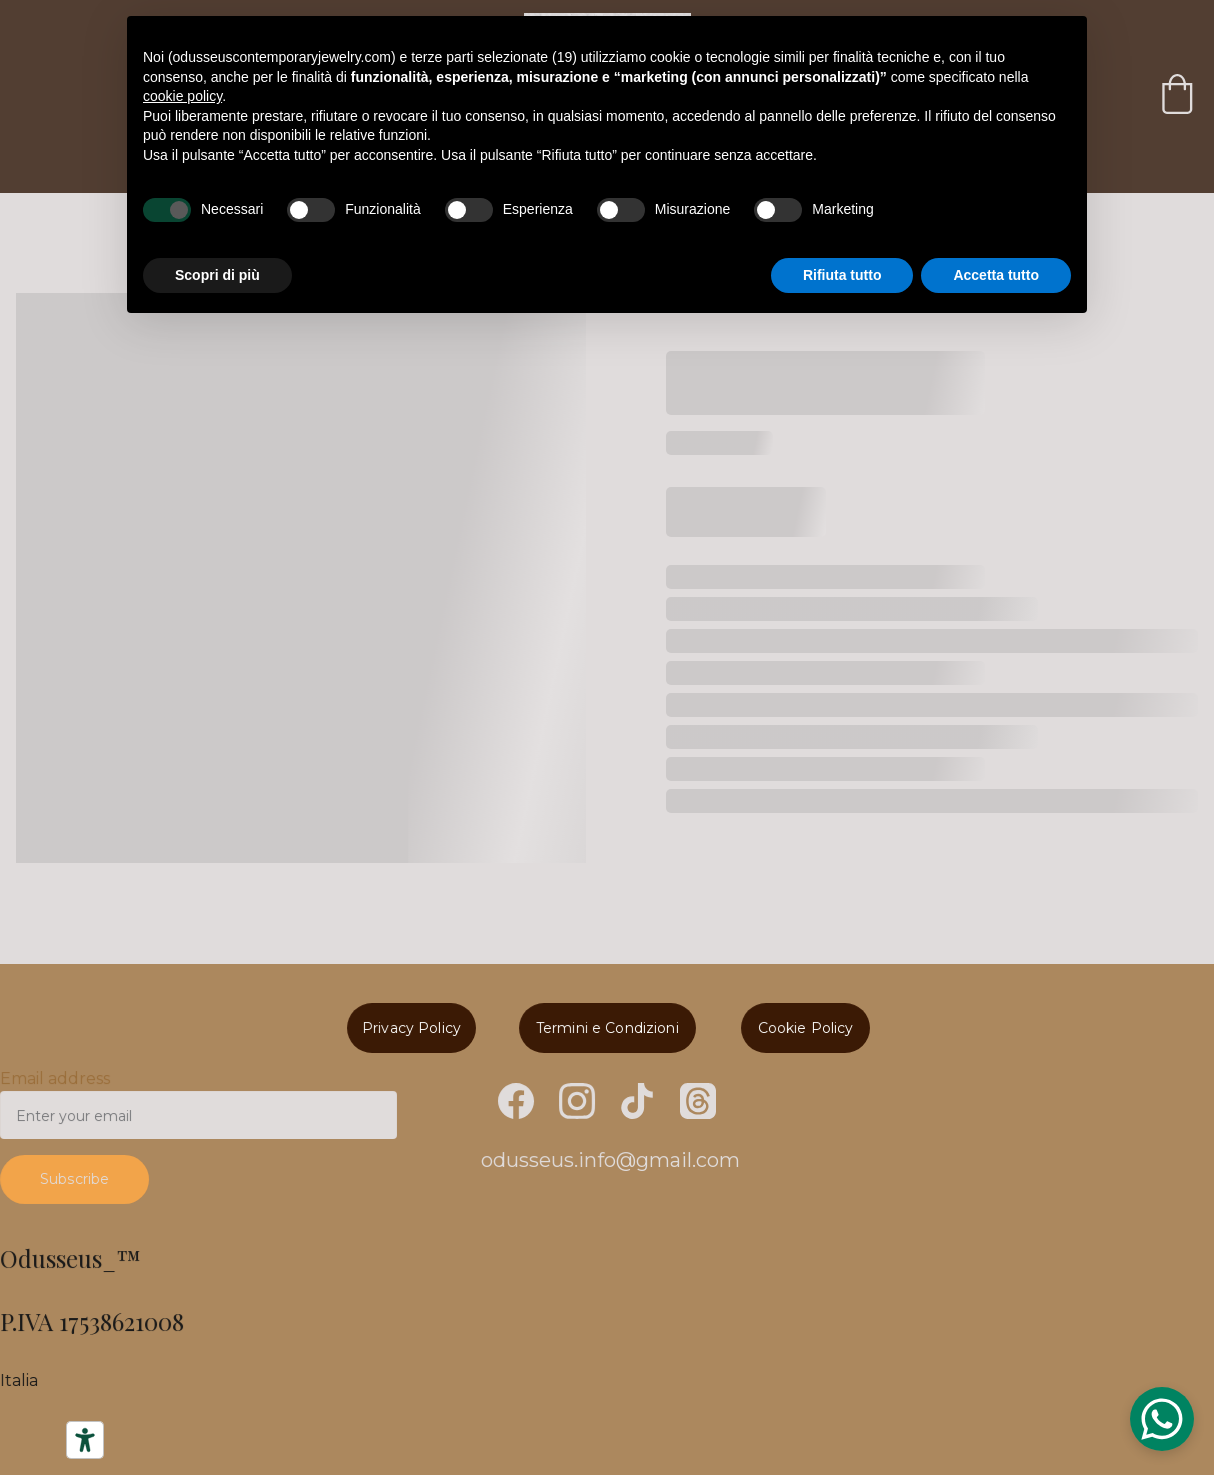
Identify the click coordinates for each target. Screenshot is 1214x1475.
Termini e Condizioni (606, 1027)
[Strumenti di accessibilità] (85, 1440)
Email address (62, 1082)
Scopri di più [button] (217, 275)
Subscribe (81, 1176)
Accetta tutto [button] (996, 275)
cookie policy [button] (182, 96)
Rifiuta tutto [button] (842, 275)
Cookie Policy (805, 1027)
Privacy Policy (412, 1027)
